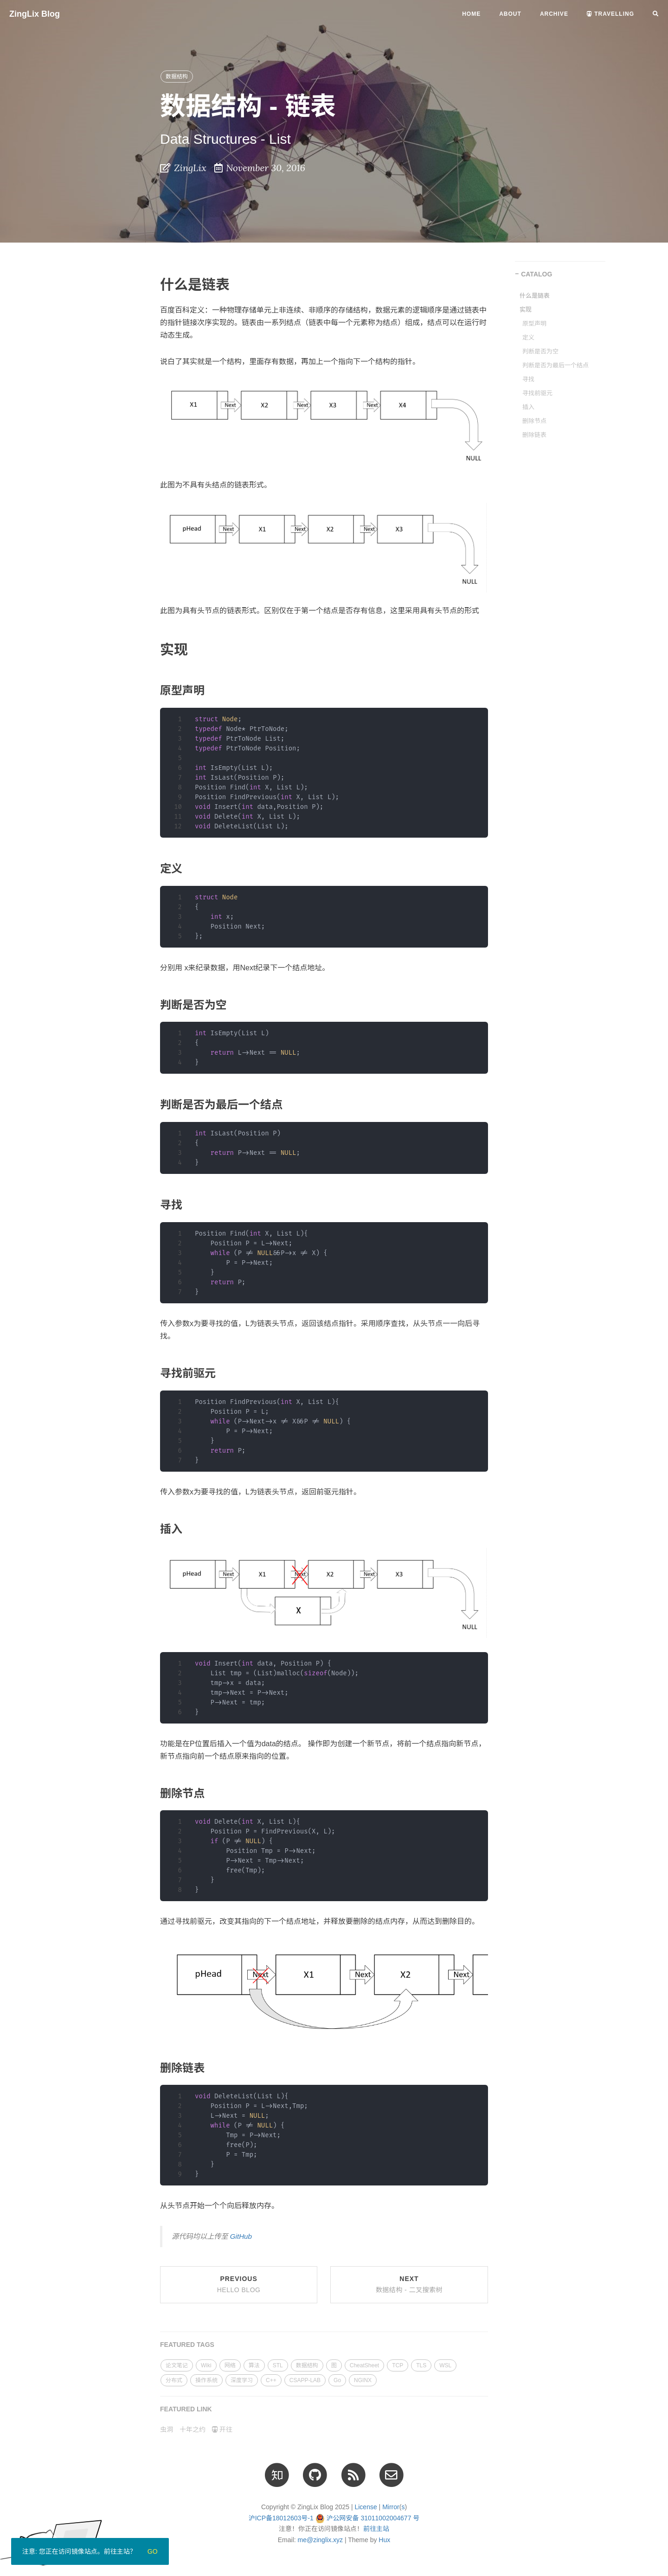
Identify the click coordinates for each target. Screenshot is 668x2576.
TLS (421, 2365)
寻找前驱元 (537, 393)
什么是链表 (535, 295)
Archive (554, 14)
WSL (445, 2365)
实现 (526, 309)
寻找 (528, 379)
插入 (528, 407)
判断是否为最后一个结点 (555, 365)
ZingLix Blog (34, 14)
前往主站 (376, 2528)
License (365, 2507)
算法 (254, 2365)
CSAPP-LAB (305, 2380)
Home (471, 14)
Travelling (610, 14)
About (510, 14)
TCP (397, 2365)
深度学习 (242, 2380)
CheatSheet (364, 2365)
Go (337, 2380)
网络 (230, 2365)
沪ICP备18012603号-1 (281, 2518)
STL (278, 2365)
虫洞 (166, 2429)
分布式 (174, 2380)
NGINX (363, 2380)
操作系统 (206, 2380)
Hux (384, 2540)
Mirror (390, 2507)
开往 (222, 2429)
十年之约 (193, 2429)
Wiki (206, 2365)
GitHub (241, 2236)
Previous (239, 2284)
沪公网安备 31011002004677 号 (373, 2518)
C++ (271, 2380)
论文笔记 (177, 2365)
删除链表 (534, 434)
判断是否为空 (540, 351)
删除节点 (534, 420)
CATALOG (536, 274)
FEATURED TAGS (187, 2344)
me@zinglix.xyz (320, 2540)
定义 (528, 337)
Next (409, 2284)
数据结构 (177, 76)
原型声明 (534, 323)
